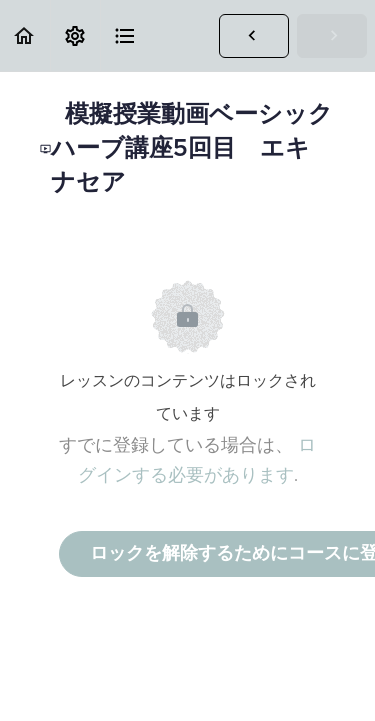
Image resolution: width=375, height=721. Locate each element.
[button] (25, 35)
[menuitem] (75, 35)
